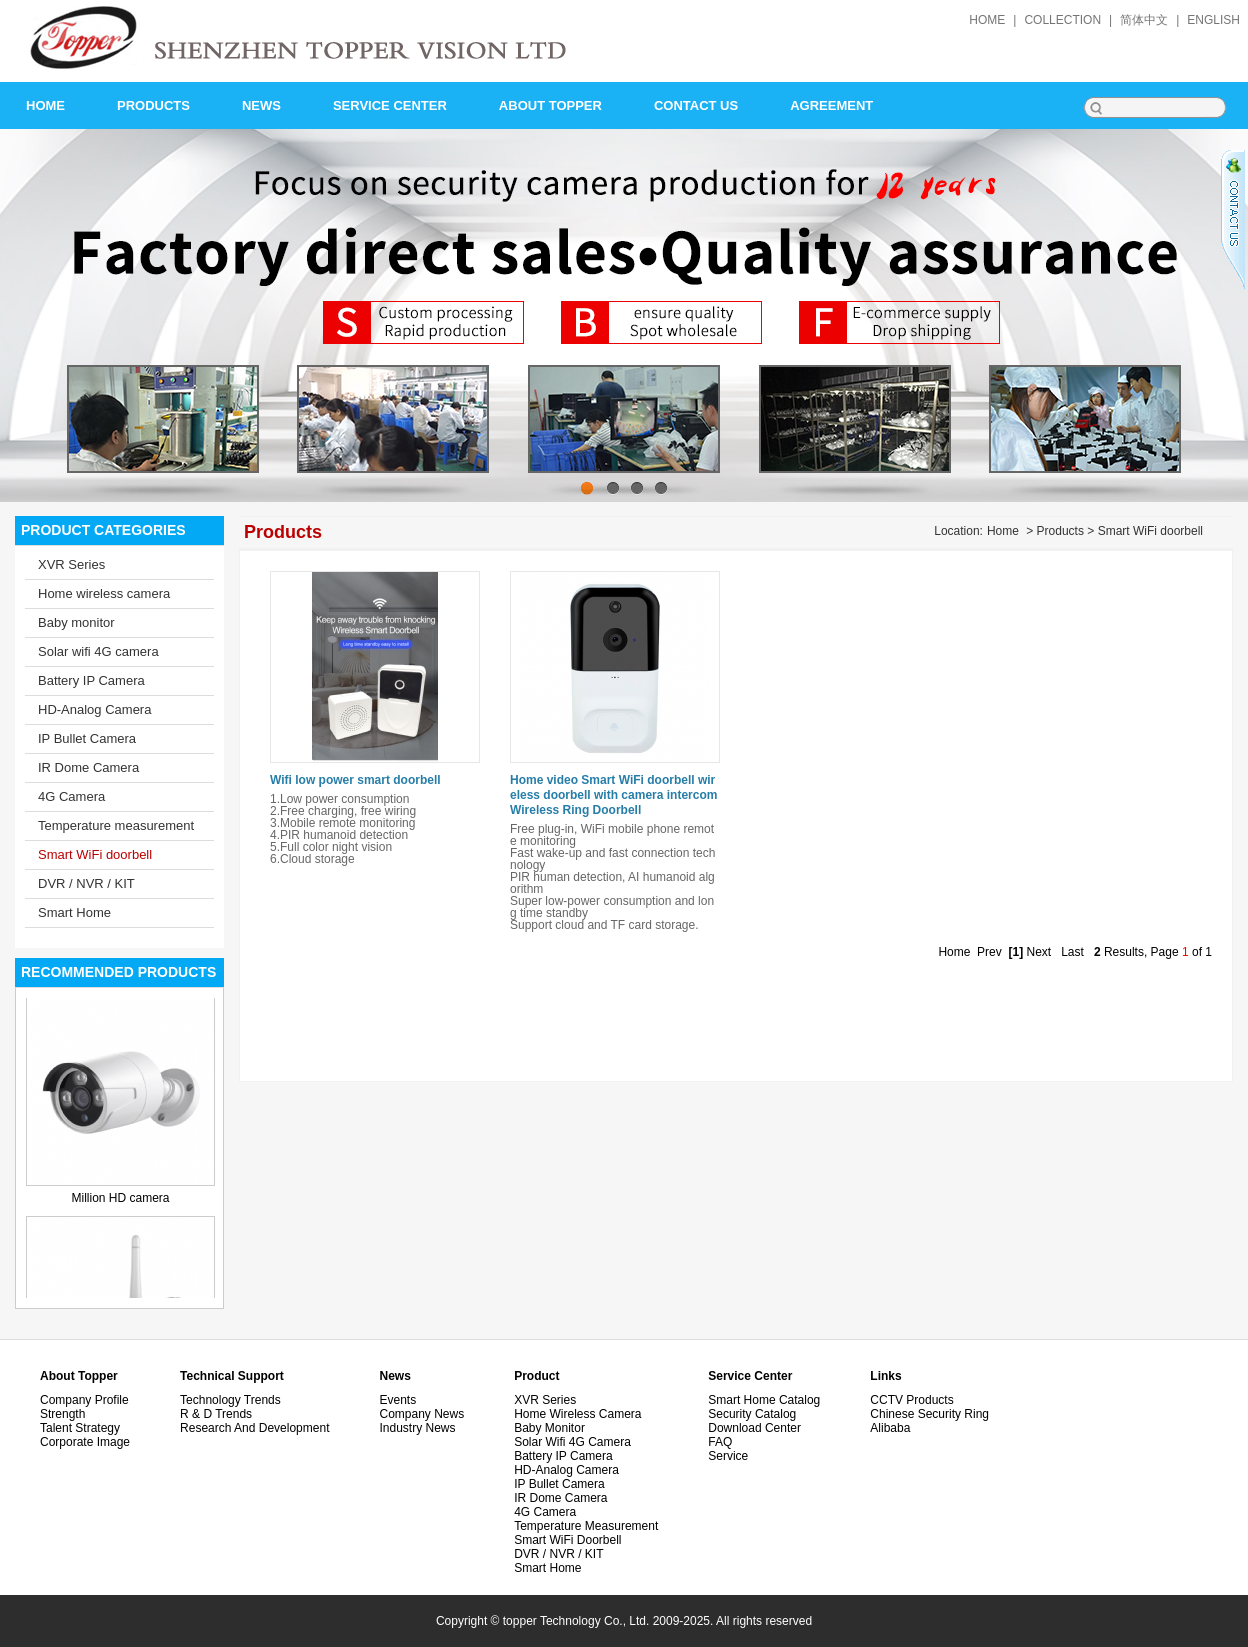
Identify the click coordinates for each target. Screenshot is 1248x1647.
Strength (62, 1414)
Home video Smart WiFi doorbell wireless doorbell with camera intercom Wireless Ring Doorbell (613, 795)
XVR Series (71, 564)
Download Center (754, 1428)
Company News (421, 1414)
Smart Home (74, 912)
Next (1038, 952)
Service (728, 1456)
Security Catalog (752, 1414)
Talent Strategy (80, 1428)
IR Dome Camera (88, 767)
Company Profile (84, 1400)
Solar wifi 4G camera (98, 651)
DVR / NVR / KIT (86, 883)
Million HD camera (120, 1199)
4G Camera (71, 796)
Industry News (417, 1428)
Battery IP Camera (91, 680)
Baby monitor (76, 622)
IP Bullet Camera (87, 738)
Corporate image (85, 1442)
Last (1072, 952)
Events (397, 1400)
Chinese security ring (929, 1414)
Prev (989, 952)
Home (1003, 531)
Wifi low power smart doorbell (355, 780)
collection (1062, 20)
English (1213, 20)
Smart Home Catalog (764, 1400)
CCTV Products (911, 1400)
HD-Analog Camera (94, 709)
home (987, 20)
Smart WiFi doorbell (95, 854)
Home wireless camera (104, 593)
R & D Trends (216, 1414)
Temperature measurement (116, 825)
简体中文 (1144, 20)
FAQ (720, 1442)
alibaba (890, 1428)
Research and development (254, 1428)
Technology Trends (230, 1400)
